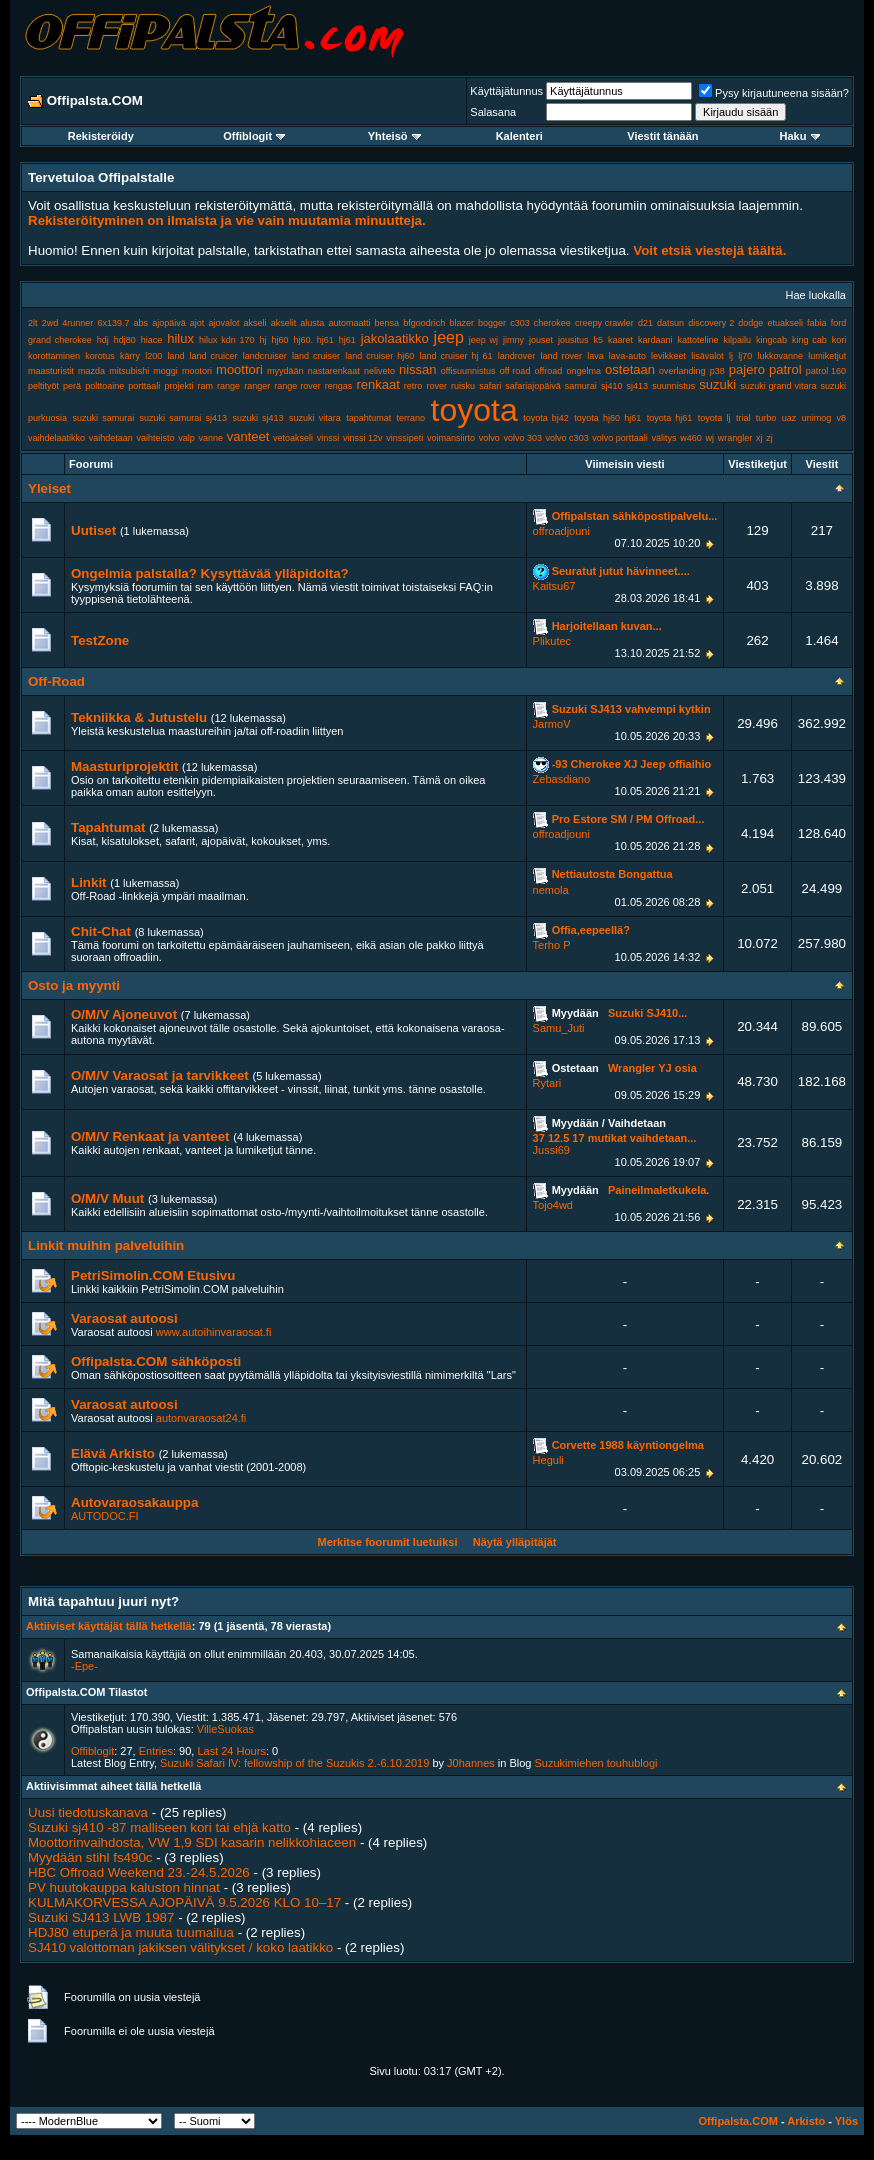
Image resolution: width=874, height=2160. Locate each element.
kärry (130, 356)
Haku (800, 136)
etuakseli (785, 323)
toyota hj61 (670, 418)
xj (759, 438)
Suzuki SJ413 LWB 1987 (101, 1917)
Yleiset (49, 488)
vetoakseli (293, 438)
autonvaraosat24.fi (201, 1418)
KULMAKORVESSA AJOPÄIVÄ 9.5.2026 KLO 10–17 (184, 1902)
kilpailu (738, 340)
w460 (691, 438)
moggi (165, 371)
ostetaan (630, 369)
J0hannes (471, 1763)
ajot (197, 323)
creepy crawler (604, 323)
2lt (33, 323)
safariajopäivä (533, 386)
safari (490, 386)
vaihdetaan (111, 438)
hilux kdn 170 (227, 340)
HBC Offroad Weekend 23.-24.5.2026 (139, 1872)
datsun (670, 323)
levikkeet (668, 356)
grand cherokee (60, 340)
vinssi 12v (363, 438)
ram (206, 386)
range (228, 386)
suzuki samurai (103, 418)
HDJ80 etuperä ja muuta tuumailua (131, 1932)
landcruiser (265, 356)
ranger (257, 386)
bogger (492, 323)
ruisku (463, 386)
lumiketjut (827, 356)
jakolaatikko (395, 338)
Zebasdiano (562, 779)
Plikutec (552, 641)
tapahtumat (368, 418)
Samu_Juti (559, 1028)
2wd (50, 323)
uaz (789, 418)
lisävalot (707, 356)
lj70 (745, 356)
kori (839, 340)
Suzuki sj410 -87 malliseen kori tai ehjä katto (159, 1827)
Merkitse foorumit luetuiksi (387, 1542)
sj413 (638, 386)
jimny (513, 340)
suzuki (717, 384)
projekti (178, 386)
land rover (561, 356)
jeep (449, 337)
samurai (581, 386)
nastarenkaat (334, 371)
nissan (418, 369)
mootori (197, 371)
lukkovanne (780, 356)
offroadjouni (561, 531)
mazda (91, 371)
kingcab (771, 340)
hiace (152, 340)
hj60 (279, 340)
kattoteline (698, 340)
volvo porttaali (620, 438)
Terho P (552, 945)
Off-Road (56, 681)
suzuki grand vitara (778, 386)
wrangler (735, 438)
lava (595, 356)
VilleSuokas (225, 1729)
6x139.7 (113, 323)
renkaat (377, 384)
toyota (474, 410)
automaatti (349, 323)
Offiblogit (254, 136)
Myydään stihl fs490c (90, 1857)
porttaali (144, 386)
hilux (180, 338)
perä (72, 386)
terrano (411, 418)
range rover (297, 386)
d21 (645, 323)
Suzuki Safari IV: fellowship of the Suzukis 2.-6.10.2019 (294, 1763)
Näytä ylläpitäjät (515, 1542)
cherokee (552, 323)
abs (141, 323)
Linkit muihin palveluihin (106, 1245)
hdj (103, 340)
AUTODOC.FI (105, 1516)
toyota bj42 (546, 418)
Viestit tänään (662, 136)
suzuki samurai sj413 (183, 418)
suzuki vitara (315, 418)
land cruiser (316, 356)
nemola (551, 890)
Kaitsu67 (554, 586)
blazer (461, 323)
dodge (750, 323)
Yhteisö (394, 136)
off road (515, 371)
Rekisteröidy (101, 136)
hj (262, 340)
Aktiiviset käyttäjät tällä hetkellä (109, 1626)
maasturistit (51, 371)
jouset (541, 340)
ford (839, 323)
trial (743, 418)
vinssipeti (404, 438)
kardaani (655, 340)
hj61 (347, 340)
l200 (153, 356)
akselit (284, 323)
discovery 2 (711, 323)
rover (436, 386)
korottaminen (54, 356)
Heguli (548, 1460)
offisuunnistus (468, 371)
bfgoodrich (424, 323)
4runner (77, 323)
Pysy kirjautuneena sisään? (774, 93)
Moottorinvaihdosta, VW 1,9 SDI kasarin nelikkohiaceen (192, 1842)
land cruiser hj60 (379, 356)
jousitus (573, 340)
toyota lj (714, 418)
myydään (285, 371)
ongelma (583, 371)
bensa (387, 323)
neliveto (379, 371)
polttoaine (104, 386)
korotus (100, 356)
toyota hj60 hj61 (607, 418)
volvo (489, 438)
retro (413, 386)
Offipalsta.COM (737, 2121)
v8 (842, 418)
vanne (210, 438)
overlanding (682, 371)
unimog (817, 418)
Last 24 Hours (231, 1751)
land (175, 356)
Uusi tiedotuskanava (88, 1812)
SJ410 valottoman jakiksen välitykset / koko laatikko (180, 1947)
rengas (339, 386)
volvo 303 (522, 438)
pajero (747, 369)
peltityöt (43, 386)
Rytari (547, 1083)
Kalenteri (519, 136)
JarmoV (552, 724)
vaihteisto (156, 438)
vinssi (328, 438)
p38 (717, 371)
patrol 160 (826, 371)
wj (710, 438)
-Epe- (84, 1666)
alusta (312, 323)
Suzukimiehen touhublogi (596, 1763)
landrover (517, 356)
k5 (599, 340)
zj (769, 438)
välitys (664, 438)
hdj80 (125, 340)
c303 (520, 323)
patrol (785, 369)
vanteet (248, 436)
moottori (239, 369)
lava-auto (627, 356)
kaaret (620, 340)
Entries (156, 1751)
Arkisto (806, 2121)
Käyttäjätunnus (506, 91)
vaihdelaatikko (56, 438)
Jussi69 (551, 1150)
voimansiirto (451, 438)
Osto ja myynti (74, 985)
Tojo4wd (553, 1205)
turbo (766, 418)
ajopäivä (169, 323)
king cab (809, 340)
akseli (255, 323)
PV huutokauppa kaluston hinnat (124, 1887)
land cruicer (214, 356)
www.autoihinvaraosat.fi (214, 1332)
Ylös (846, 2121)
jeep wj (483, 340)
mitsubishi (129, 371)
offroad (548, 371)
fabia (817, 323)
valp (186, 438)
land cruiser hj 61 (455, 356)
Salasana (493, 112)
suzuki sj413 (257, 418)
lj (731, 356)
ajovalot (223, 323)
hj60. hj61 (313, 340)
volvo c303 (567, 438)
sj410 (612, 386)
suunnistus (673, 386)
